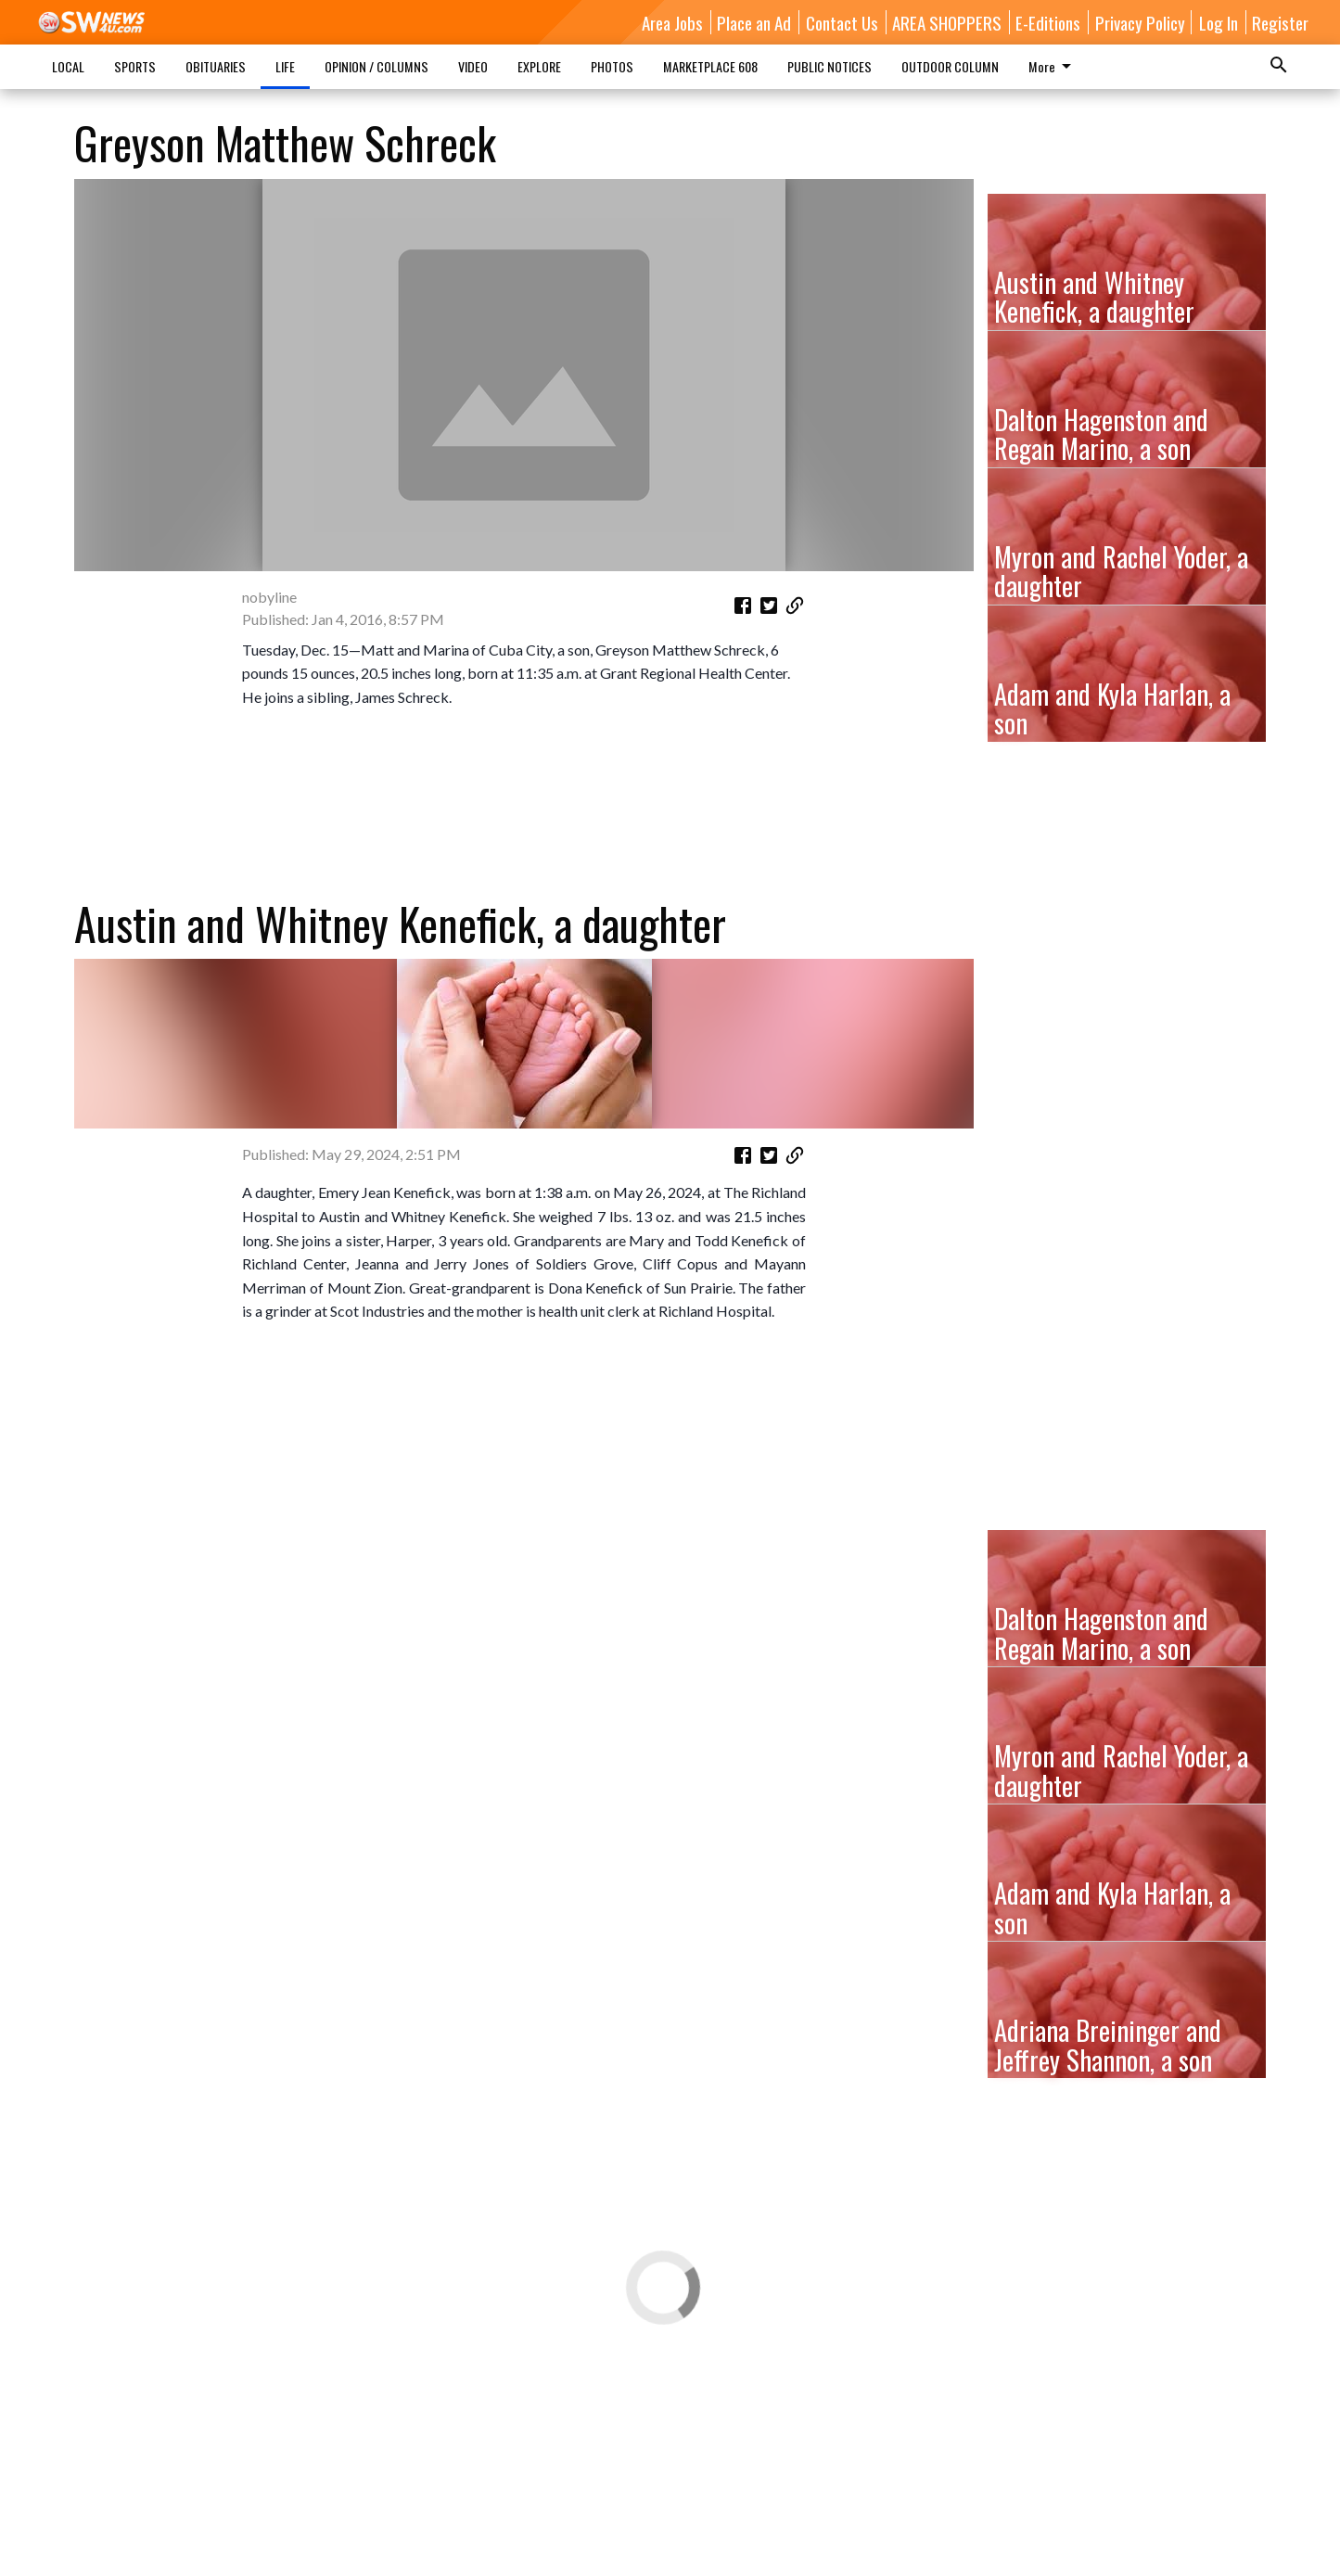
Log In (1218, 22)
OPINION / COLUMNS (376, 66)
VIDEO (473, 66)
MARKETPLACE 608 (710, 66)
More (1053, 66)
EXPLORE (539, 66)
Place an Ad (754, 22)
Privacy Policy (1140, 22)
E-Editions (1047, 22)
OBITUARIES (215, 66)
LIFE (285, 66)
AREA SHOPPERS (947, 22)
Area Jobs (672, 22)
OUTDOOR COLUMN (950, 66)
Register (1280, 22)
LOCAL (68, 66)
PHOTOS (612, 66)
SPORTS (135, 66)
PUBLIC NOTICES (829, 66)
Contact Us (842, 22)
